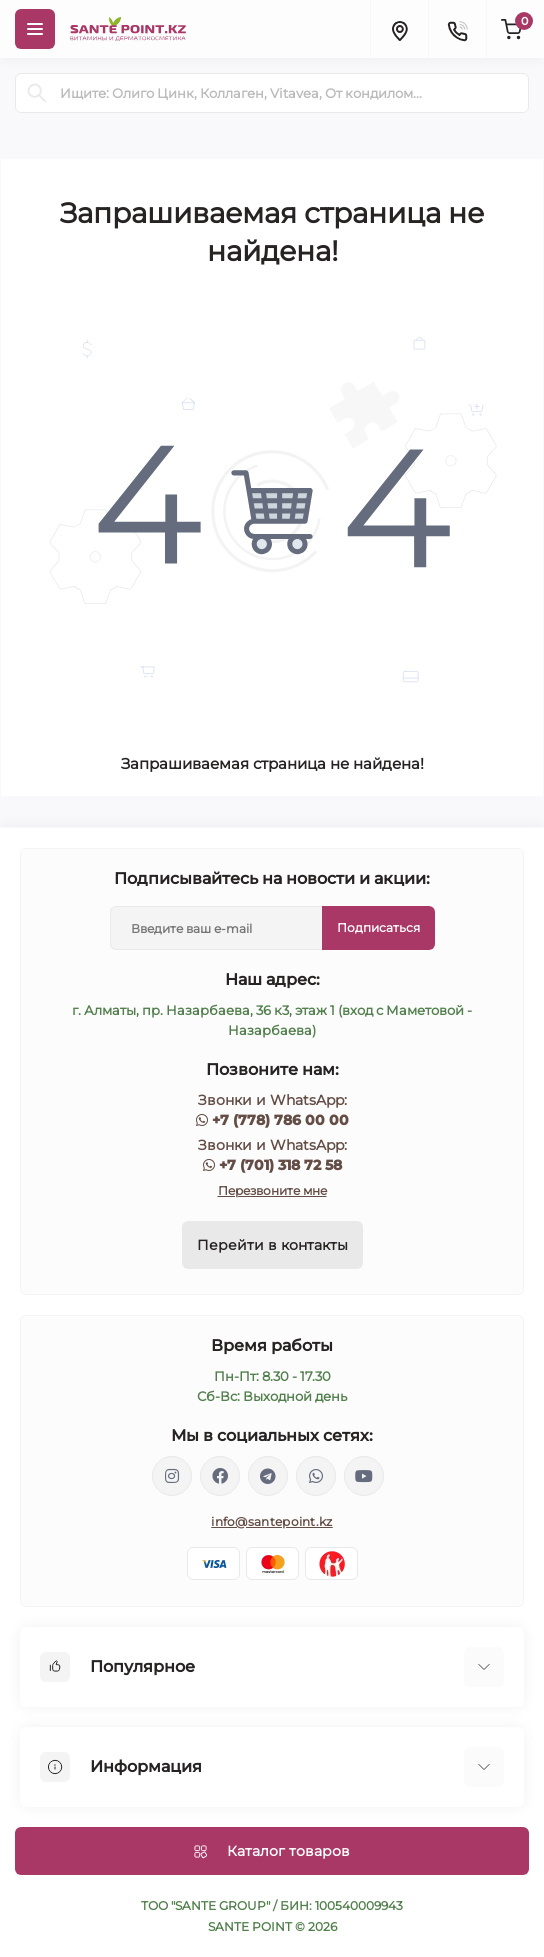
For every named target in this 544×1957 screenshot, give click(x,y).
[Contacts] (457, 29)
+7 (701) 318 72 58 (280, 1165)
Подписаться (378, 927)
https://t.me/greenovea (268, 1476)
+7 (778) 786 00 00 (280, 1120)
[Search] (37, 93)
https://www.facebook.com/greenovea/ (220, 1476)
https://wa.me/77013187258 (316, 1476)
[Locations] (399, 29)
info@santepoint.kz (271, 1521)
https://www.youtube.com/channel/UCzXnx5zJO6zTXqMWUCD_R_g (364, 1476)
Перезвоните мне (272, 1190)
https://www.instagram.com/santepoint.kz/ (172, 1476)
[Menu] (35, 29)
